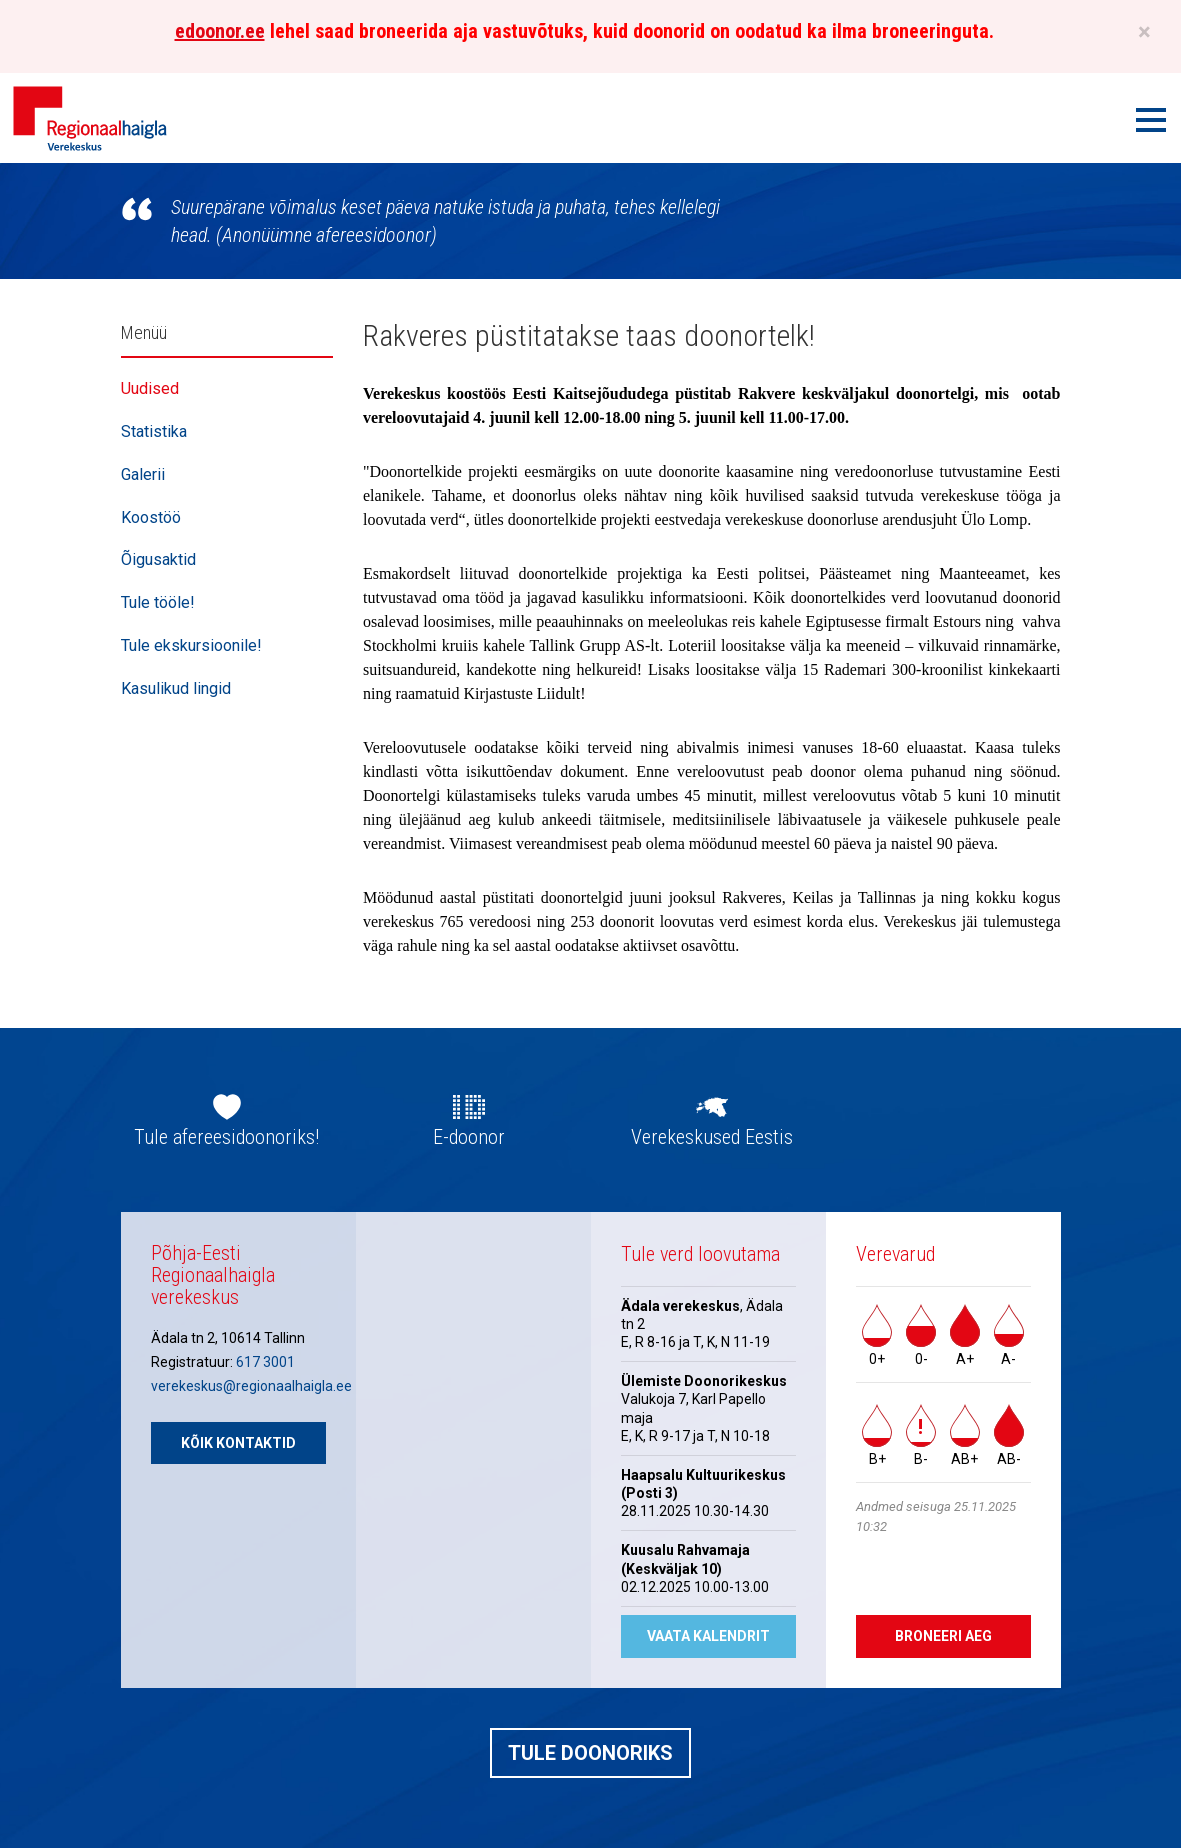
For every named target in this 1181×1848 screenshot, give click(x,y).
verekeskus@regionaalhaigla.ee (251, 1386)
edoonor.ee (220, 31)
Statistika (154, 431)
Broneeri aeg (943, 1636)
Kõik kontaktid (238, 1443)
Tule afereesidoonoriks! (226, 1137)
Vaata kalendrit (708, 1636)
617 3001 (265, 1362)
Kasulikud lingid (176, 688)
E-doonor (469, 1137)
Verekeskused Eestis (712, 1137)
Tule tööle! (158, 602)
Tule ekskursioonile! (191, 645)
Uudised (150, 388)
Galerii (143, 474)
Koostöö (151, 517)
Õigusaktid (158, 559)
